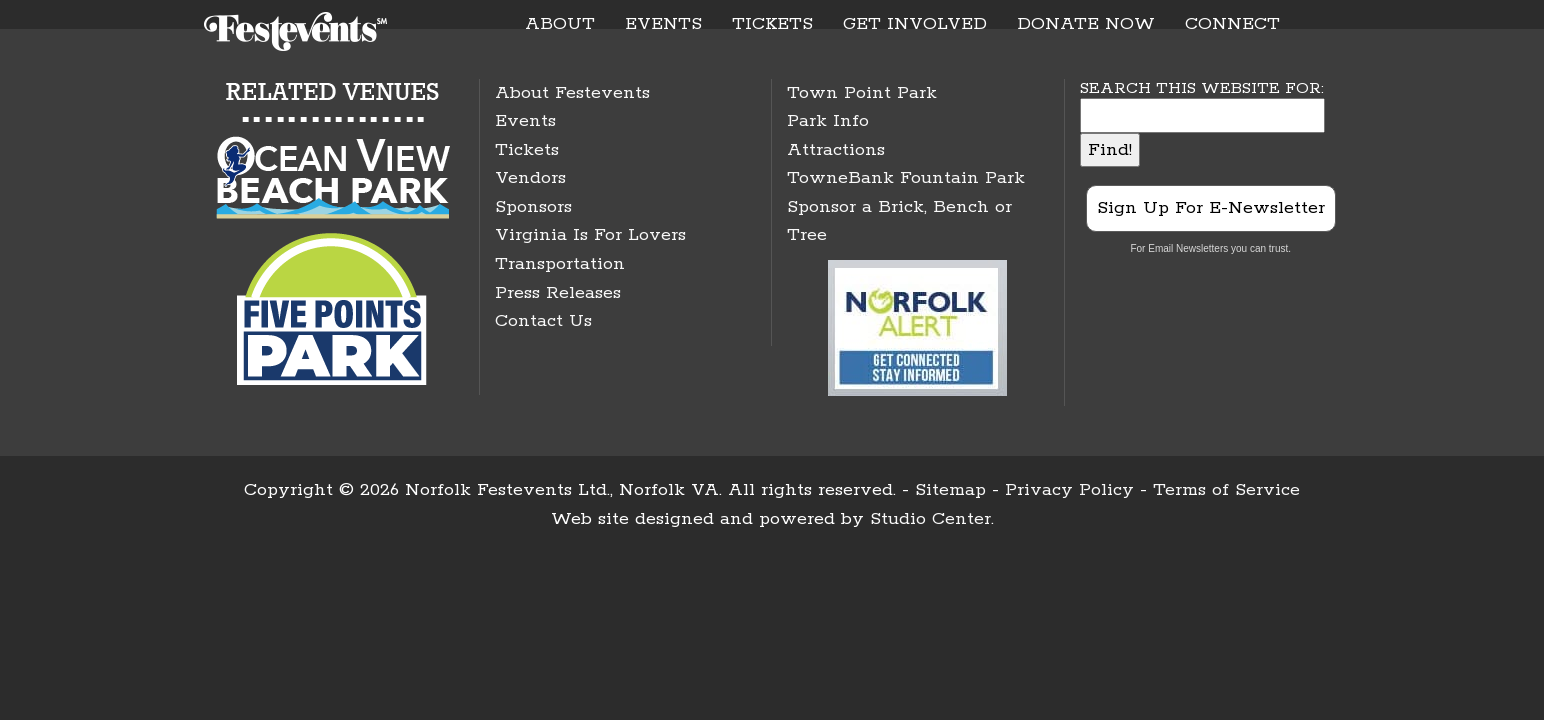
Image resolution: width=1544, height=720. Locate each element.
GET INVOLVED (915, 24)
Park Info (828, 121)
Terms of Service (1226, 490)
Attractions (836, 150)
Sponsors (533, 207)
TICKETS (772, 24)
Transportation (560, 264)
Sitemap (950, 490)
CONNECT (1232, 24)
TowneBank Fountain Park (906, 178)
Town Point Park (862, 93)
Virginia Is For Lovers (590, 235)
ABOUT (560, 24)
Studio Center (930, 519)
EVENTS (663, 24)
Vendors (530, 178)
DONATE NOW (1086, 24)
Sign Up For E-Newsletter (1211, 208)
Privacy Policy (1069, 490)
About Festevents (572, 93)
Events (525, 121)
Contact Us (543, 321)
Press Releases (558, 293)
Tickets (527, 150)
